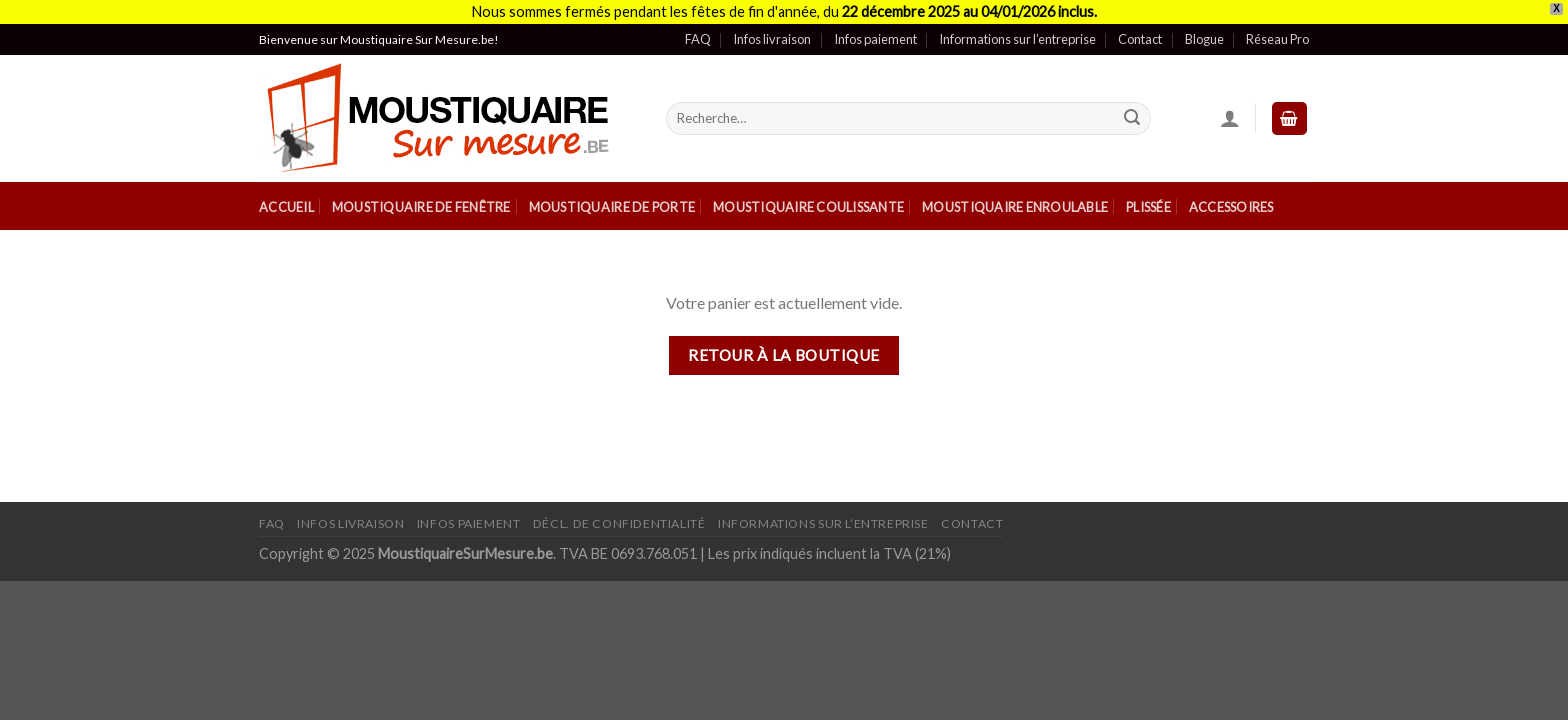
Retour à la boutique (783, 355)
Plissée (1148, 207)
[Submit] (1132, 119)
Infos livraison (772, 39)
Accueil (286, 207)
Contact (1140, 39)
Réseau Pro (1277, 39)
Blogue (1204, 39)
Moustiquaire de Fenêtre (421, 207)
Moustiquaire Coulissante (808, 207)
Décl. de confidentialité (619, 523)
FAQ (698, 39)
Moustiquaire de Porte (612, 207)
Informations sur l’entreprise (1017, 39)
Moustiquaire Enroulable (1015, 207)
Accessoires (1231, 207)
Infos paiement (875, 39)
